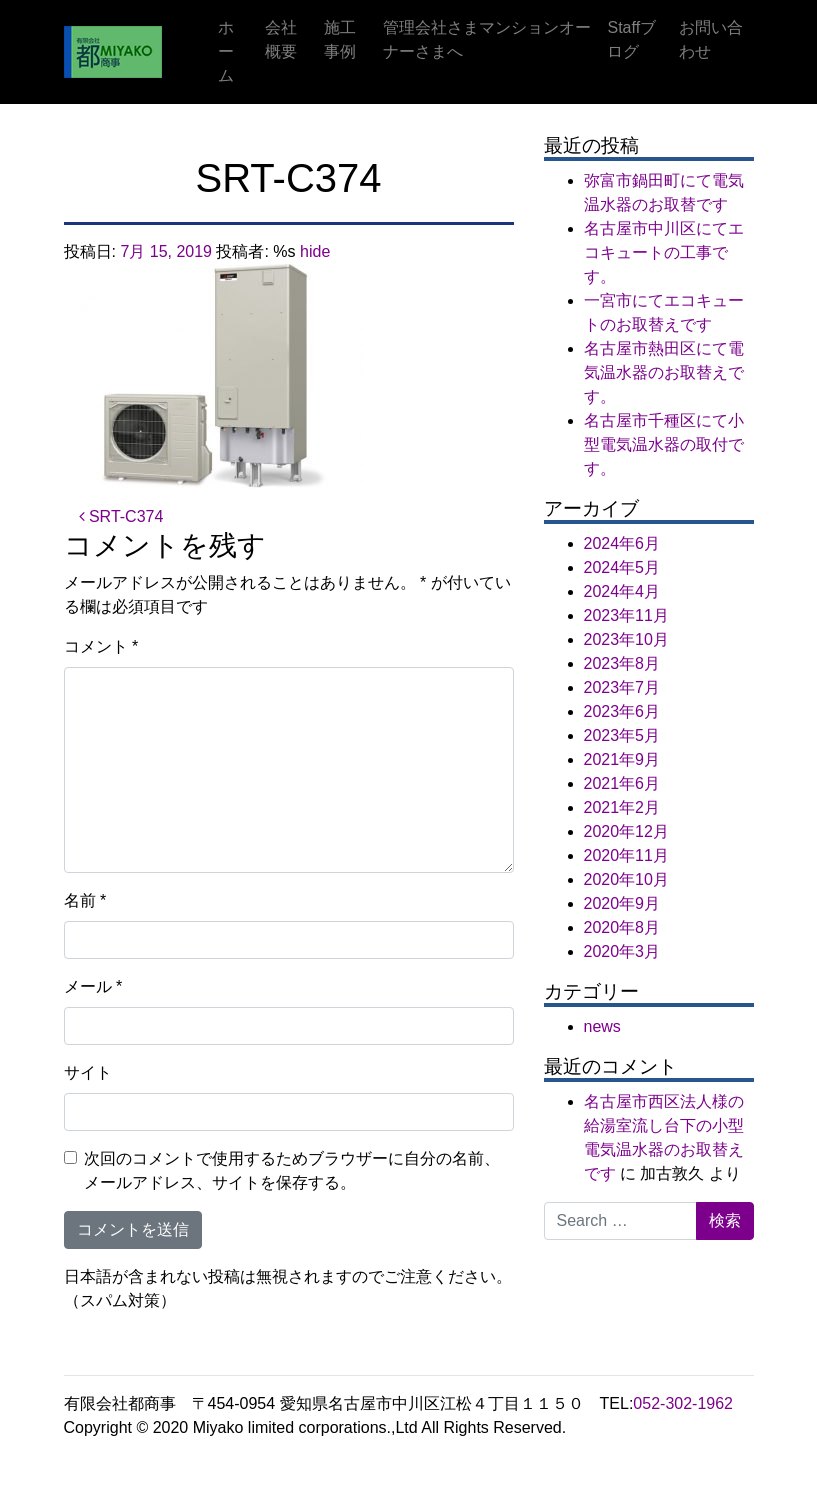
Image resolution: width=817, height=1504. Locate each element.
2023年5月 (622, 735)
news (602, 1026)
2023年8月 (622, 663)
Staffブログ (631, 39)
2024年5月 (622, 567)
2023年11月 (626, 615)
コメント (101, 646)
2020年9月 (622, 903)
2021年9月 (622, 759)
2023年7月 (622, 687)
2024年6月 (622, 543)
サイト (88, 1072)
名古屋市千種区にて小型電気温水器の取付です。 (664, 444)
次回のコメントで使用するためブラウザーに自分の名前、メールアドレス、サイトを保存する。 (292, 1170)
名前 (85, 900)
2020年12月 (626, 831)
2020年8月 (622, 927)
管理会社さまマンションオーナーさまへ (487, 39)
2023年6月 (622, 711)
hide (315, 251)
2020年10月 (626, 879)
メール (93, 986)
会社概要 (281, 39)
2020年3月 (622, 951)
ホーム (226, 51)
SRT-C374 (121, 516)
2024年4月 (622, 591)
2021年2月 (622, 807)
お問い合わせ (711, 39)
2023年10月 (626, 639)
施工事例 (340, 39)
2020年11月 (626, 855)
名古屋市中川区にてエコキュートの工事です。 (664, 252)
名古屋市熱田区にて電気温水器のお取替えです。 (664, 372)
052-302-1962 (683, 1403)
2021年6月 (622, 783)
